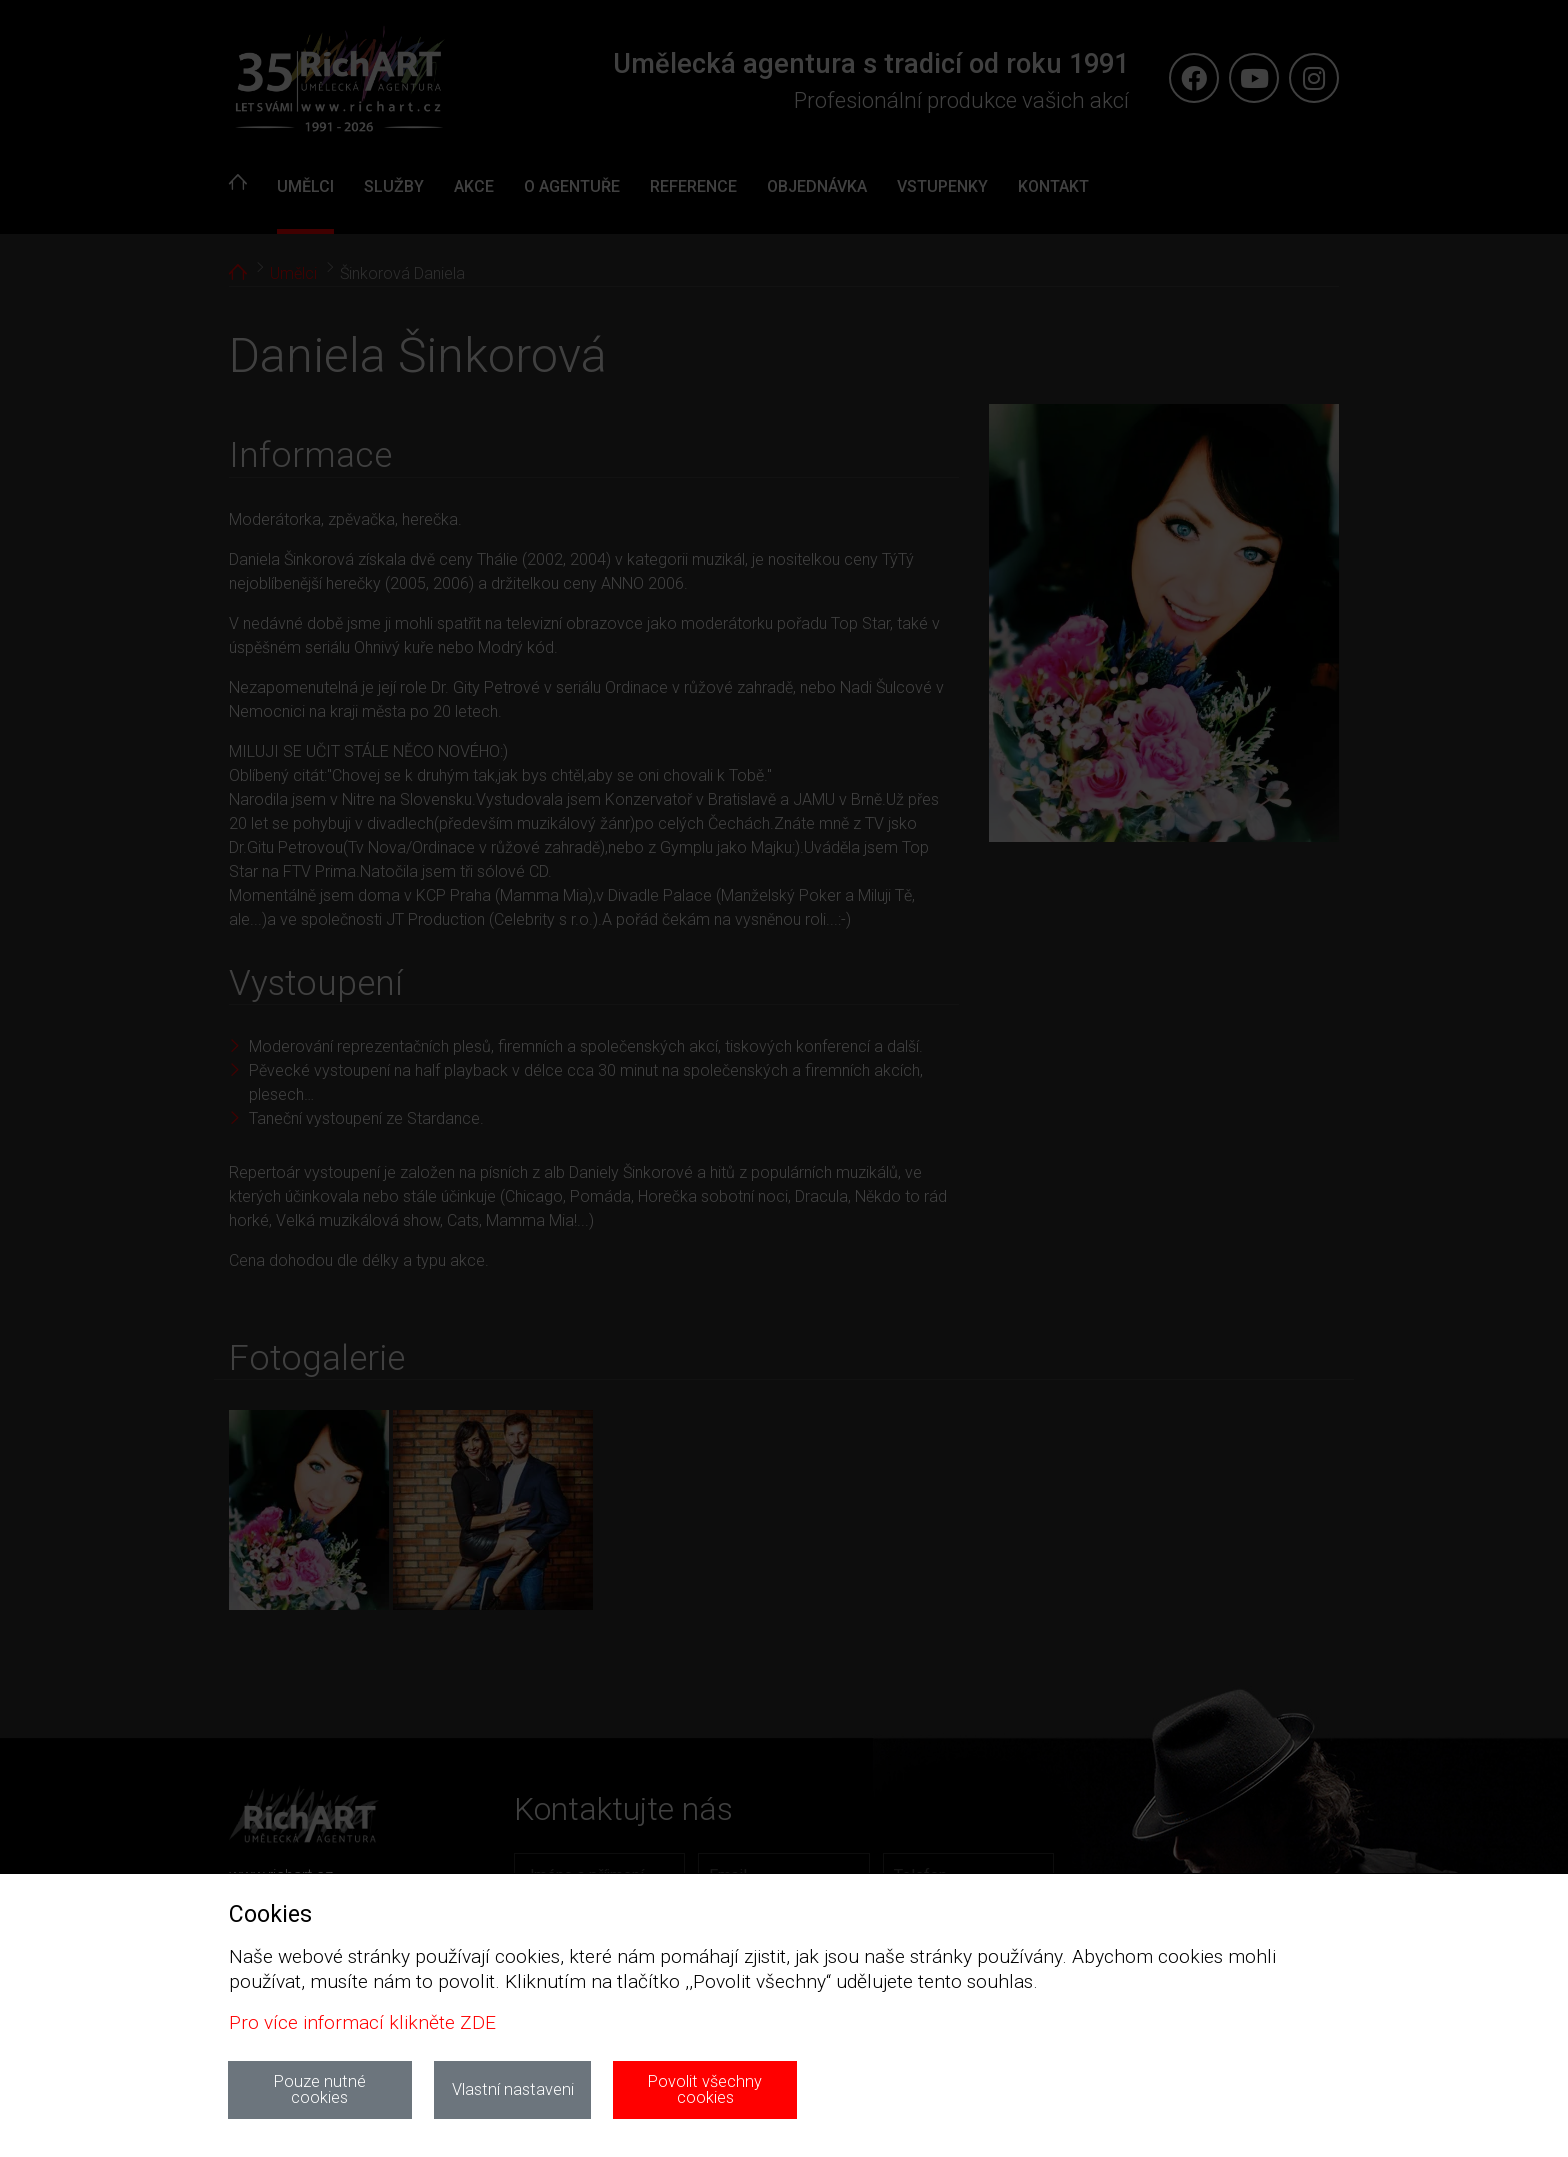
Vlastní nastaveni (513, 2089)
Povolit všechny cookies (705, 2089)
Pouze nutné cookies (320, 2089)
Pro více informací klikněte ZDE (362, 2022)
